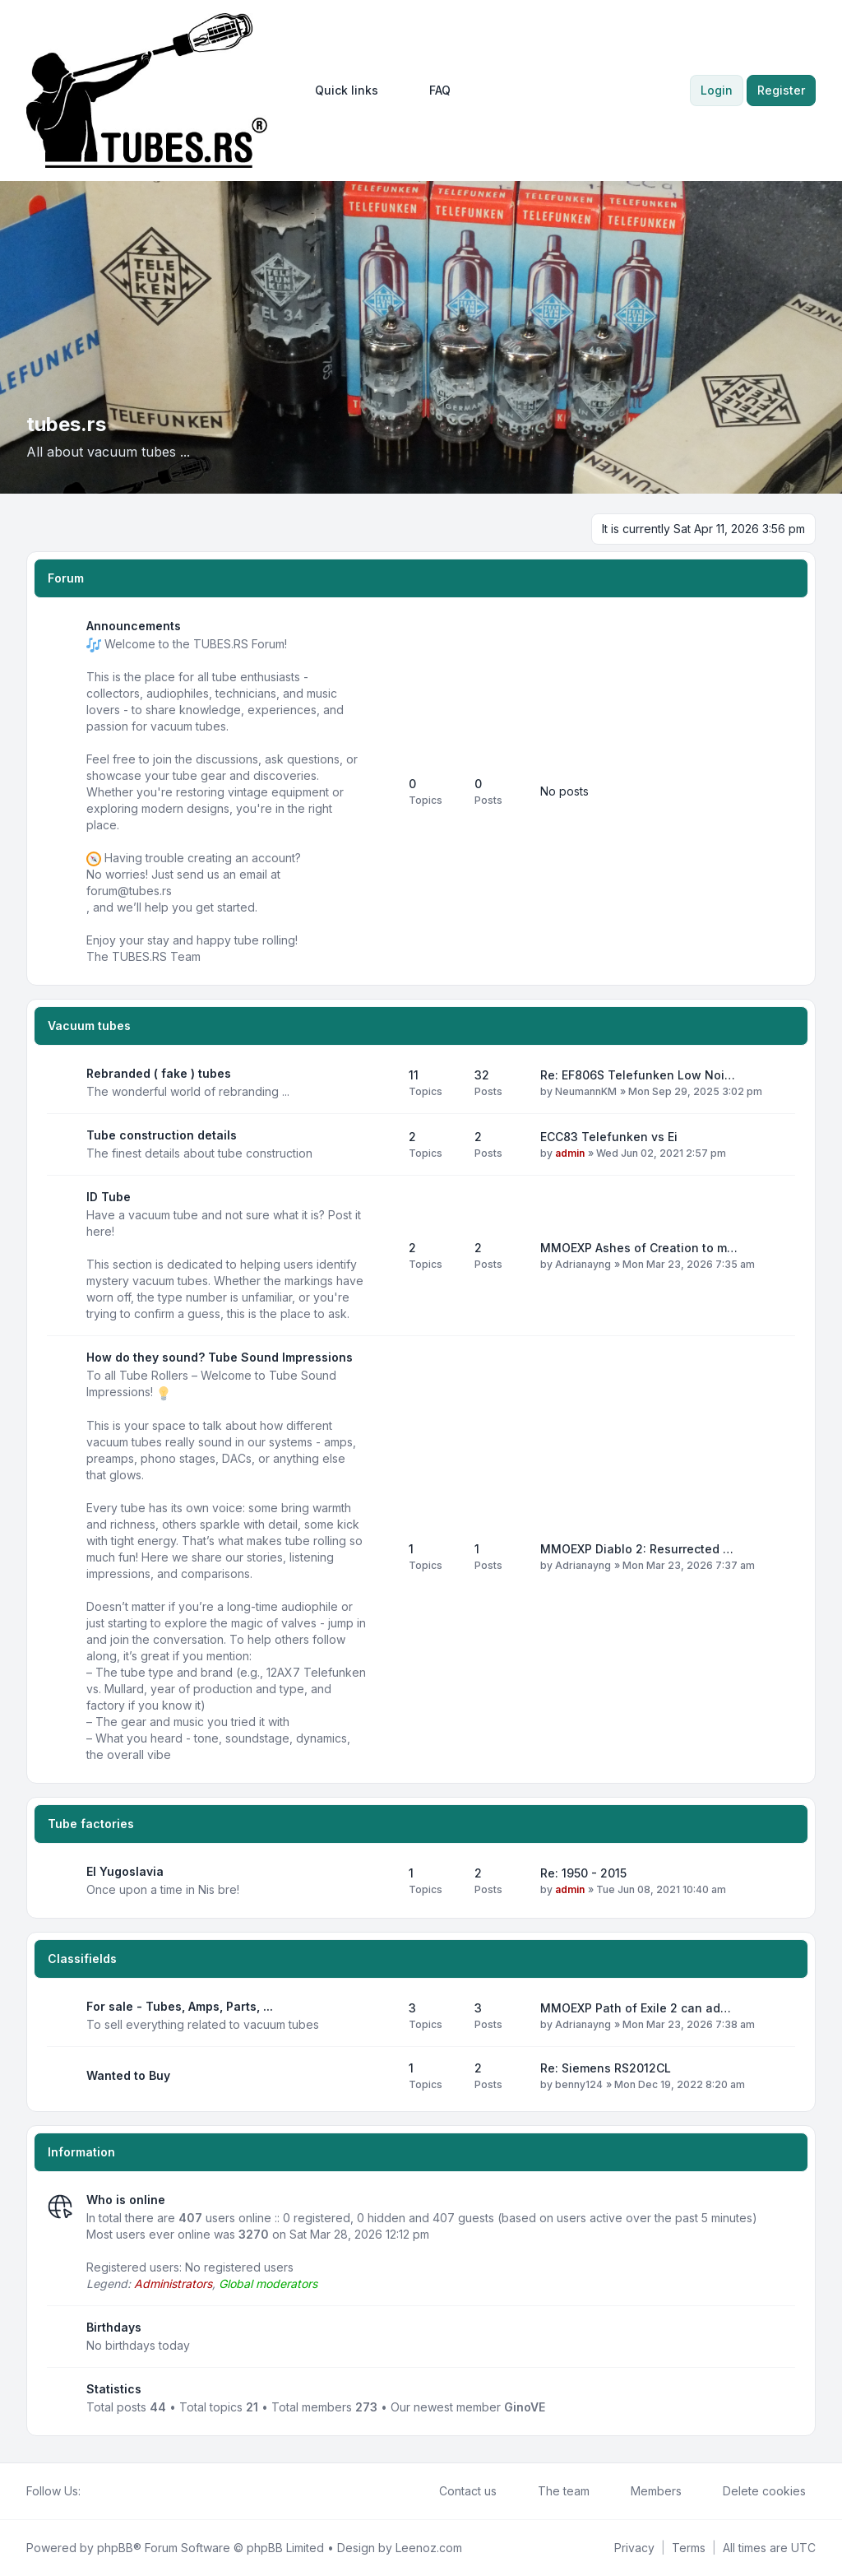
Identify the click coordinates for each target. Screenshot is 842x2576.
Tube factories (91, 1824)
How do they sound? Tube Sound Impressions (219, 1357)
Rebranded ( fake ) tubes (158, 1073)
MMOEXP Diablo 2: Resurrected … (636, 1549)
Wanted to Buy (128, 2075)
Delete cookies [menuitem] (753, 2491)
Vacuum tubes (89, 1026)
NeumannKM (586, 1091)
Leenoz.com (429, 2548)
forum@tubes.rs (129, 891)
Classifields (82, 1959)
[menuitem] (339, 90)
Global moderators (268, 2284)
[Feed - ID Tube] (382, 1255)
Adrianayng (583, 1264)
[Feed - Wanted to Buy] (382, 2076)
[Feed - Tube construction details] (382, 1144)
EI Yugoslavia (125, 1871)
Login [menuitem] (717, 90)
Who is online (125, 2200)
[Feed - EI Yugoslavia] (382, 1881)
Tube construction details (161, 1135)
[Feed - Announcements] (382, 791)
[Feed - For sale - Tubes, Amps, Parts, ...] (382, 2016)
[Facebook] (90, 2491)
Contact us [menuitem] (457, 2491)
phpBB (115, 2548)
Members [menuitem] (645, 2491)
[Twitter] (103, 2491)
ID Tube (108, 1197)
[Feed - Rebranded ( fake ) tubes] (382, 1083)
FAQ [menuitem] (429, 90)
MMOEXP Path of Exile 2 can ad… (635, 2008)
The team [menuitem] (553, 2491)
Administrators (173, 2284)
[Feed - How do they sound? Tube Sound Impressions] (382, 1557)
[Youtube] (116, 2491)
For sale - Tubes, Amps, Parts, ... (179, 2006)
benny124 (579, 2084)
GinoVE (524, 2407)
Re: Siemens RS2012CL (605, 2068)
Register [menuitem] (781, 90)
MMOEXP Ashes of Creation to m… (639, 1248)
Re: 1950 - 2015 (583, 1873)
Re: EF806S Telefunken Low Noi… (637, 1075)
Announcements (133, 626)
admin (570, 1153)
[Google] (130, 2491)
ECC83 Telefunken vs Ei (609, 1137)
